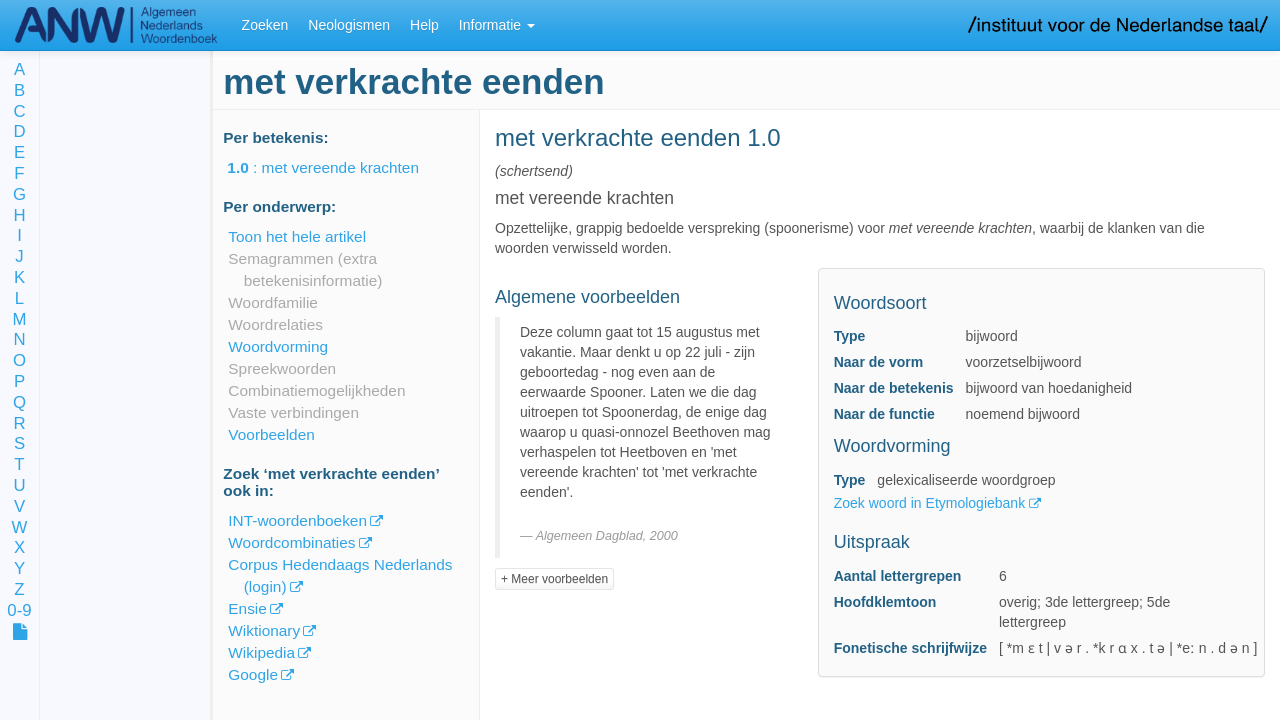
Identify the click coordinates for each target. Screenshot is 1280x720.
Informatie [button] (497, 25)
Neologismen (349, 25)
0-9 (19, 611)
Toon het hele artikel (297, 236)
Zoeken (265, 25)
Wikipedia (261, 652)
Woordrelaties (275, 324)
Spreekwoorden (282, 368)
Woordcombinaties (291, 542)
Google (253, 674)
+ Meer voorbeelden (554, 579)
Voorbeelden (271, 434)
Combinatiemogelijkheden (316, 390)
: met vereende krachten (337, 167)
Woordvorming (278, 346)
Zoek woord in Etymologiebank (931, 503)
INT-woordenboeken (297, 520)
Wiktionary (264, 630)
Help (424, 25)
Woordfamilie (273, 302)
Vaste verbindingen (293, 412)
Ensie (247, 608)
